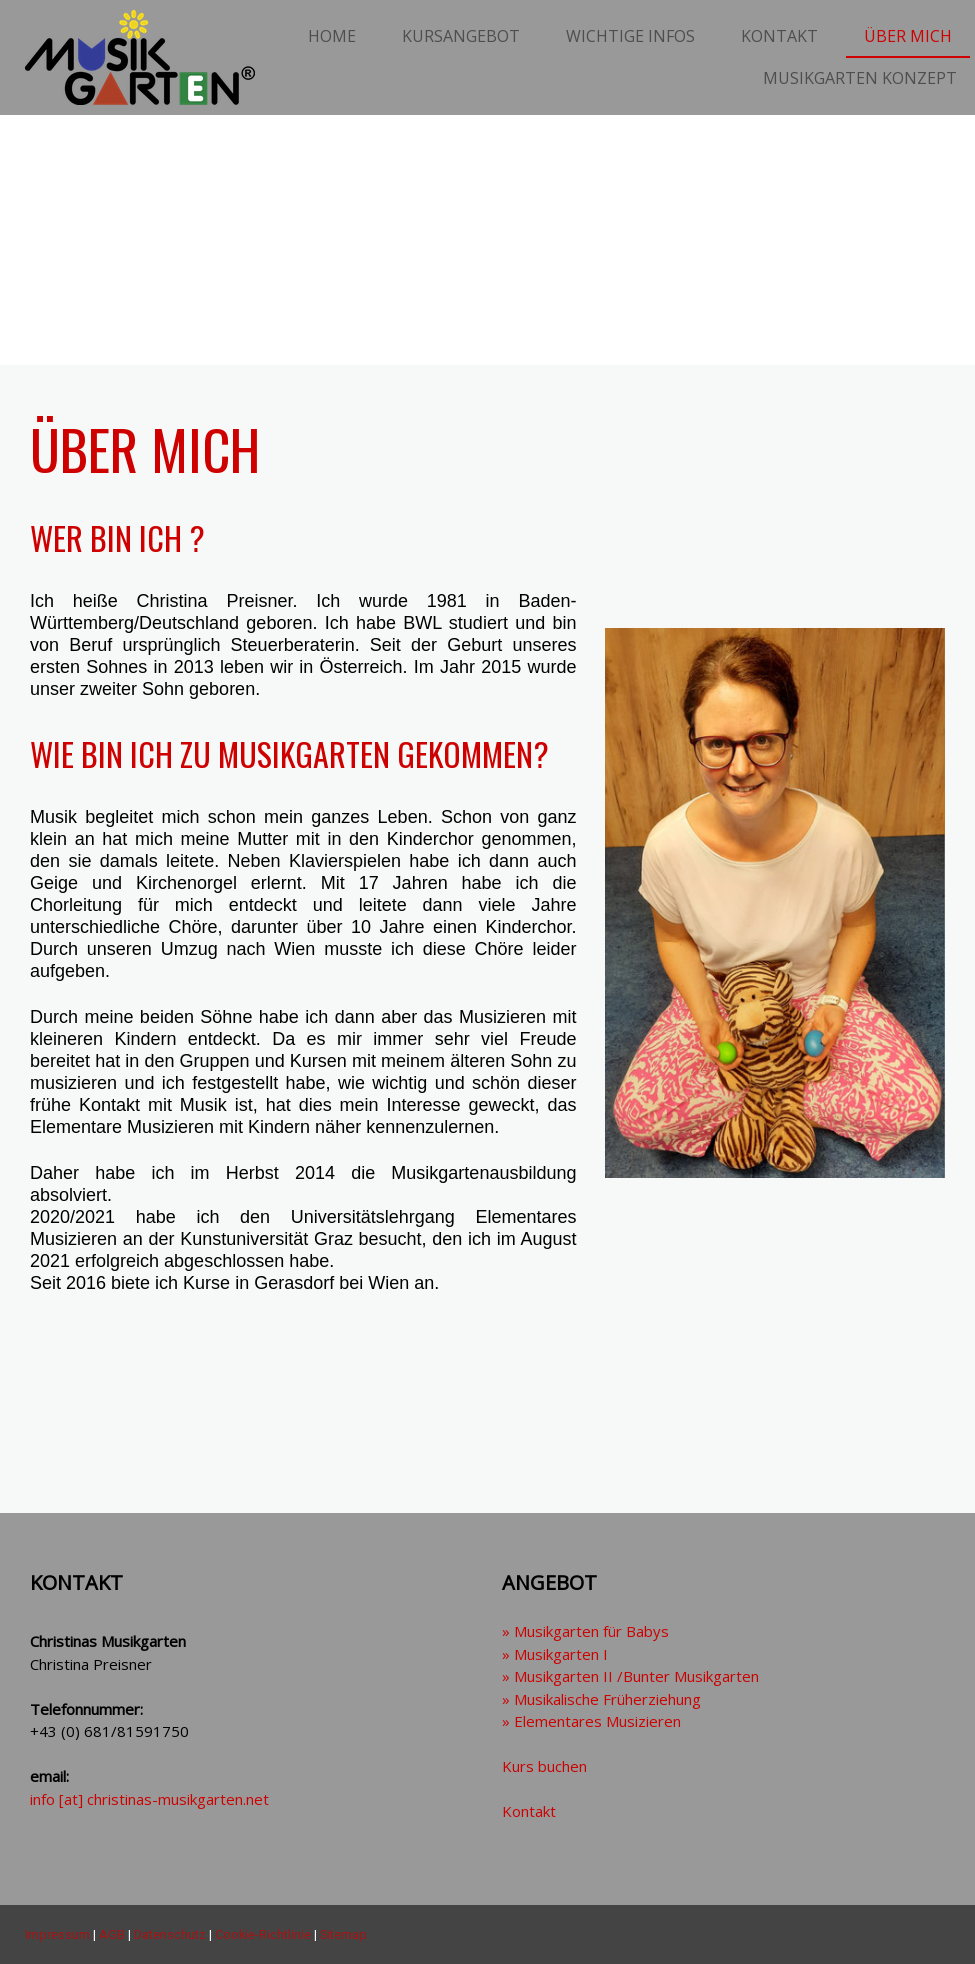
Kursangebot (461, 36)
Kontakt (779, 36)
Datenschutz (170, 1934)
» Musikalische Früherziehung (601, 1699)
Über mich (908, 36)
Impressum (57, 1934)
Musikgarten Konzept (860, 78)
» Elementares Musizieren (591, 1721)
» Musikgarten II (630, 1676)
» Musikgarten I (555, 1654)
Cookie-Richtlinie (263, 1934)
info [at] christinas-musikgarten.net (149, 1799)
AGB (112, 1934)
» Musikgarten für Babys (585, 1631)
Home (332, 36)
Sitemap (343, 1934)
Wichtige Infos (630, 36)
